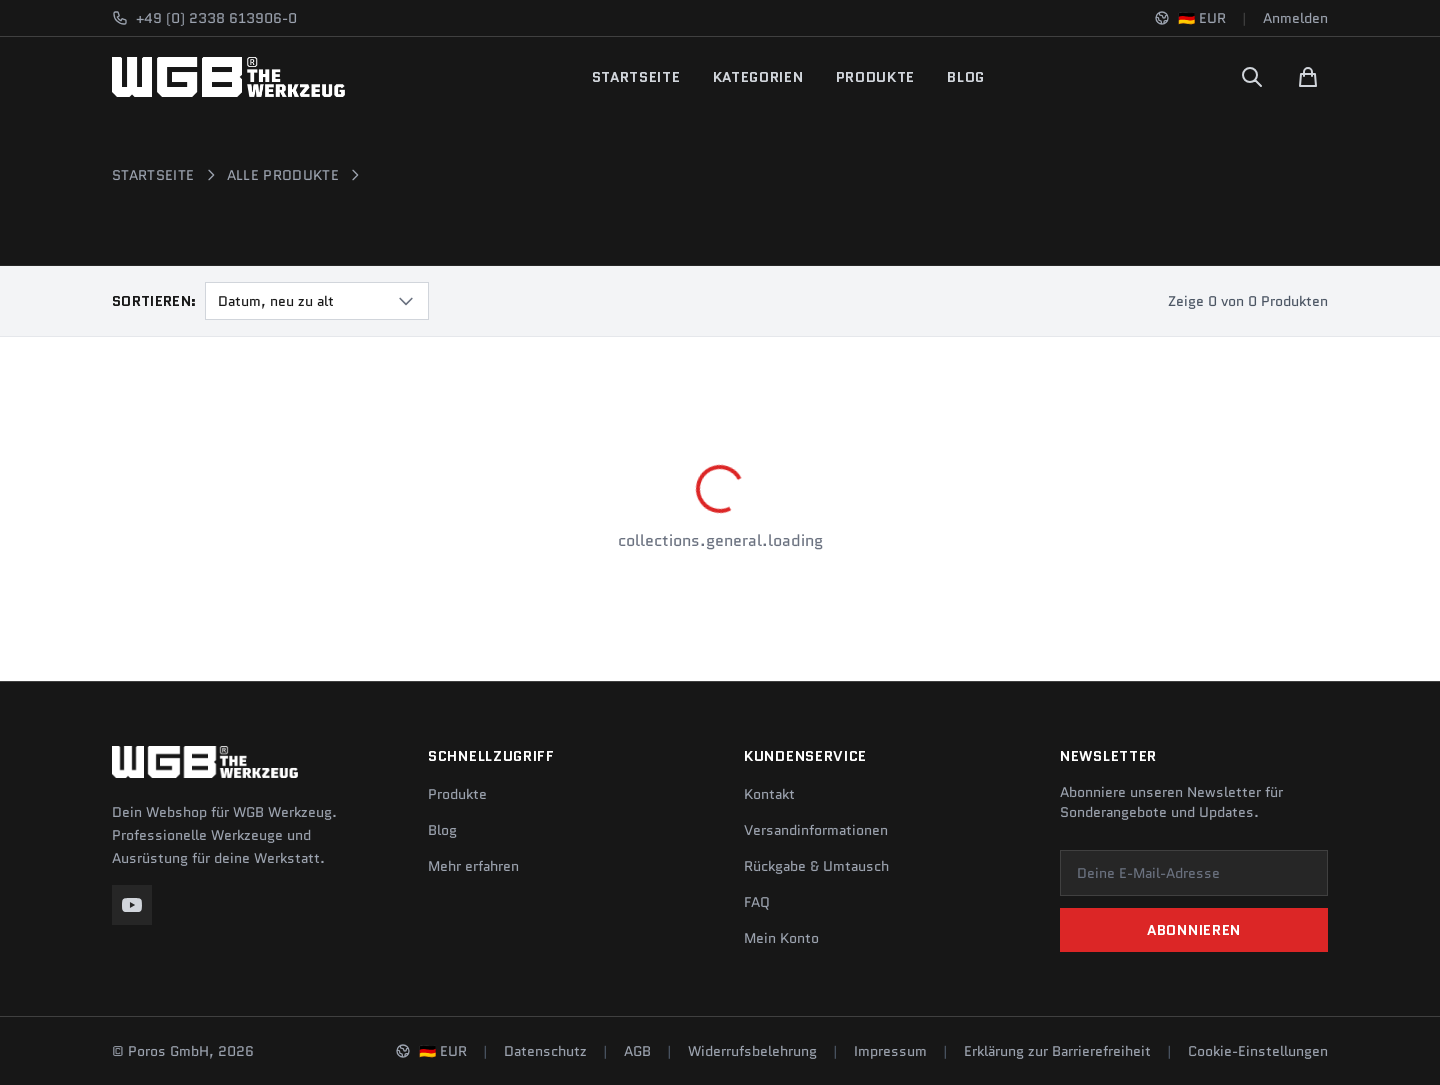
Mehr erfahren (473, 866)
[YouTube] (132, 905)
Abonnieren (1194, 930)
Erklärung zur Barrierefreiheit (1057, 1051)
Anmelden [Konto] (1295, 18)
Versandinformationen (816, 830)
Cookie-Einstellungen (1258, 1051)
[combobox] (317, 301)
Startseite (636, 77)
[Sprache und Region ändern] (1190, 18)
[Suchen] (1252, 77)
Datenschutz (545, 1051)
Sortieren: (154, 301)
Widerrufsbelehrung (752, 1051)
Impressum (890, 1051)
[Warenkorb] (1308, 77)
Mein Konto (781, 938)
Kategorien (758, 77)
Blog (966, 77)
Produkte (876, 77)
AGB (637, 1051)
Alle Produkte (283, 175)
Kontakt (769, 794)
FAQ (757, 902)
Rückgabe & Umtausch (816, 866)
